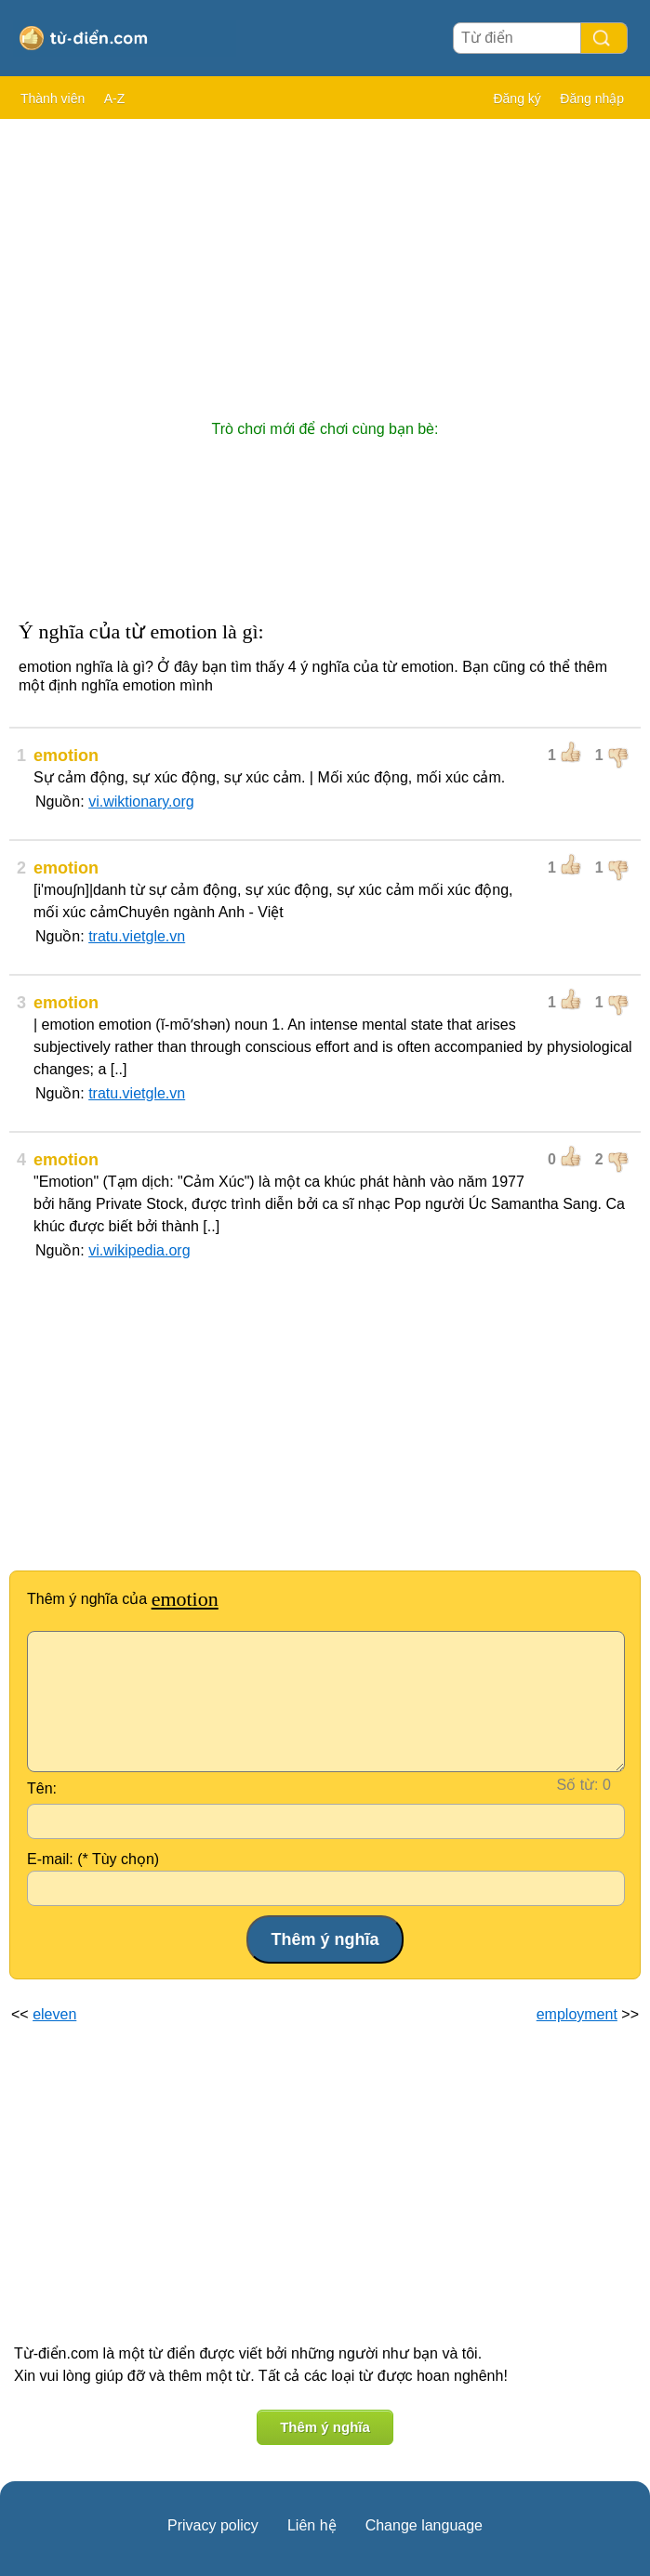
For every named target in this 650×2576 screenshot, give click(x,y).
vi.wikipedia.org (139, 1250)
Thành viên (52, 98)
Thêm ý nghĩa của (123, 1599)
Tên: (42, 1788)
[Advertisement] (325, 260)
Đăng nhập (592, 98)
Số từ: (578, 1785)
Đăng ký (516, 98)
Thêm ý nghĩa (325, 2427)
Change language (424, 2525)
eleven (54, 2014)
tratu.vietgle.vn (136, 936)
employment (577, 2014)
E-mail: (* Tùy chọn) (93, 1859)
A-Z (115, 98)
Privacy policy (213, 2525)
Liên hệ (312, 2525)
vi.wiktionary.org (141, 801)
